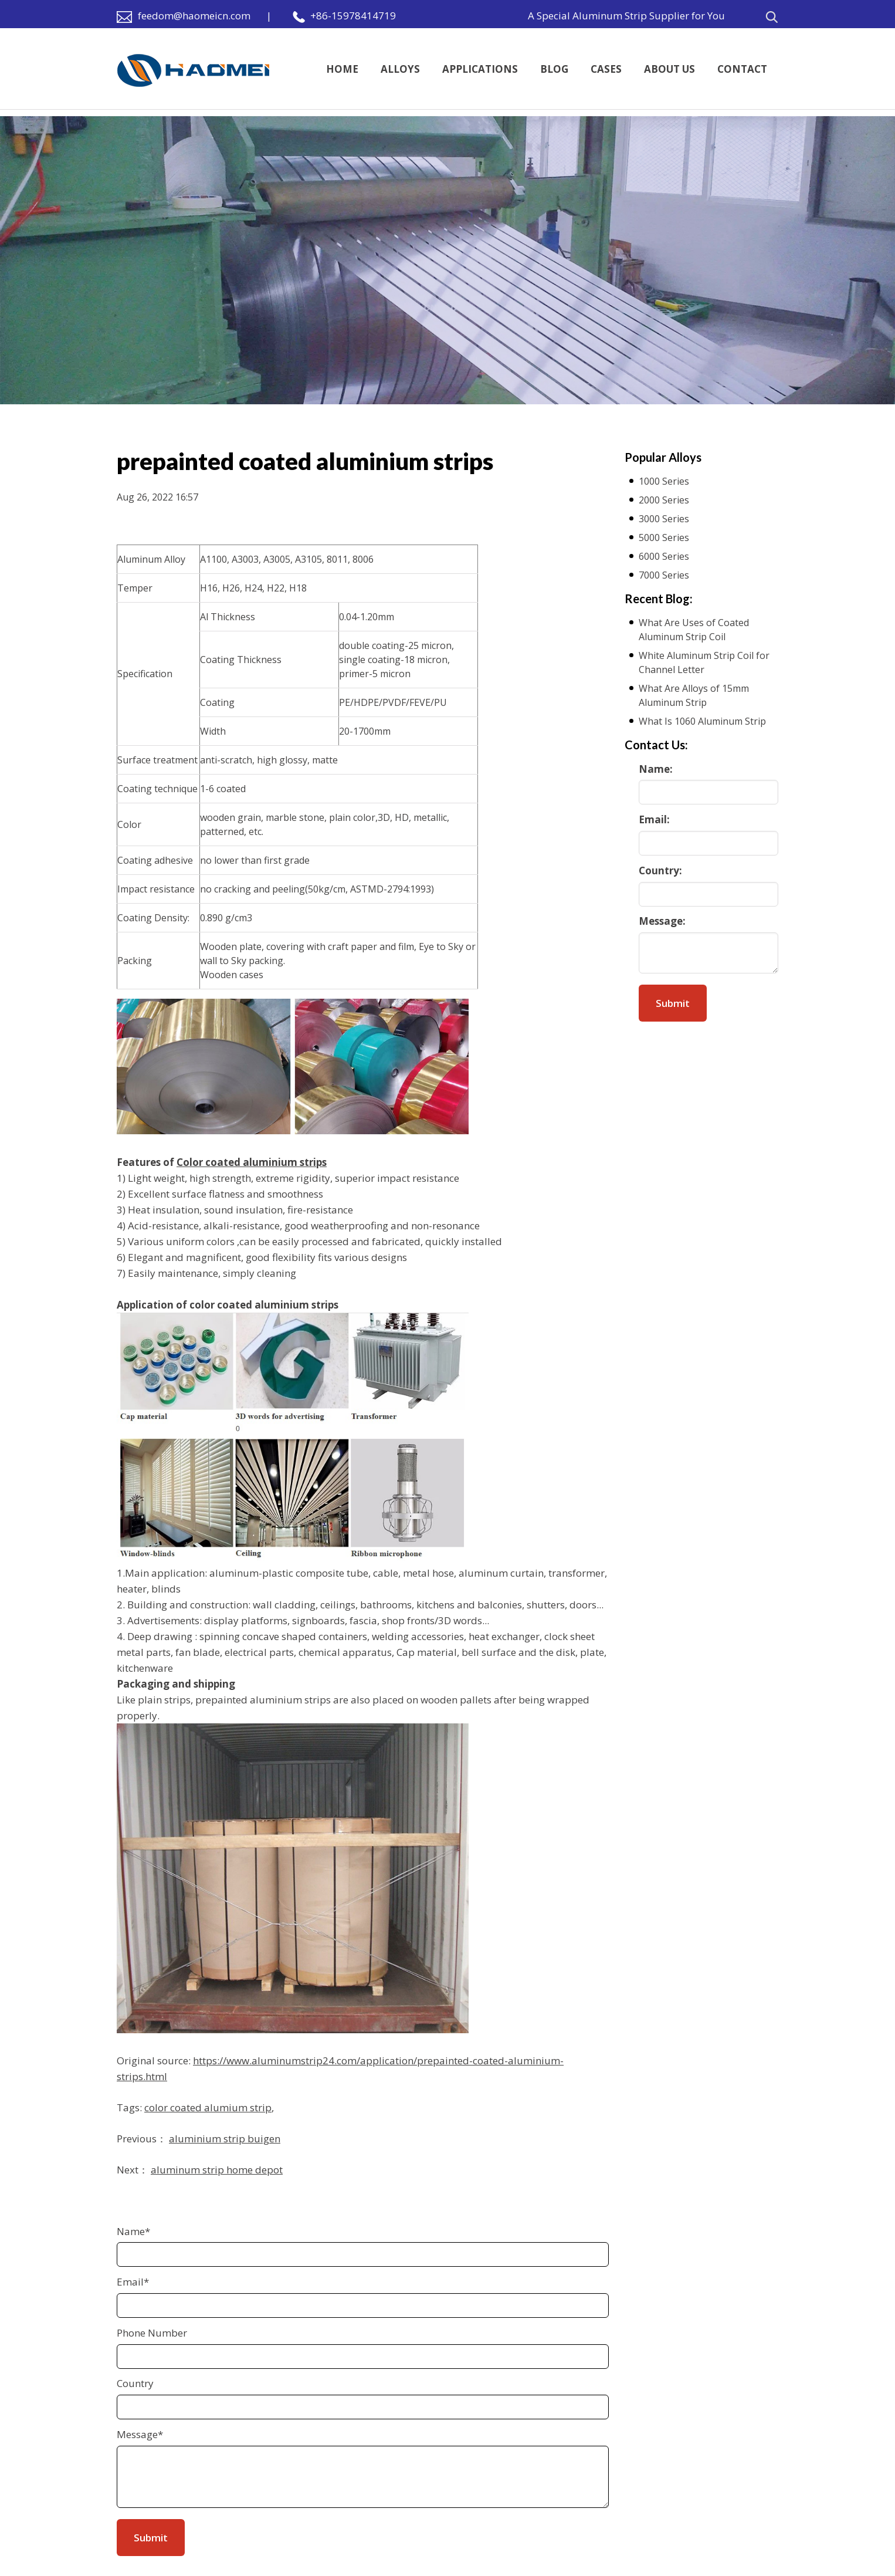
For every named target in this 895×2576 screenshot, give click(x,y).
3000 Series (664, 518)
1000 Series (664, 481)
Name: (656, 769)
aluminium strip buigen (224, 2138)
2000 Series (664, 499)
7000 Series (664, 575)
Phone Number (152, 2333)
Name (133, 2231)
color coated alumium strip (208, 2107)
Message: (662, 921)
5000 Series (664, 537)
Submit (673, 1003)
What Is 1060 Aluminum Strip (702, 721)
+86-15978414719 (353, 15)
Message (140, 2434)
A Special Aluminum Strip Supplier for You (626, 15)
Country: (660, 870)
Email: (654, 819)
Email (133, 2281)
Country (135, 2383)
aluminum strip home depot (217, 2169)
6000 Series (664, 556)
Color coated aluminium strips (252, 1162)
